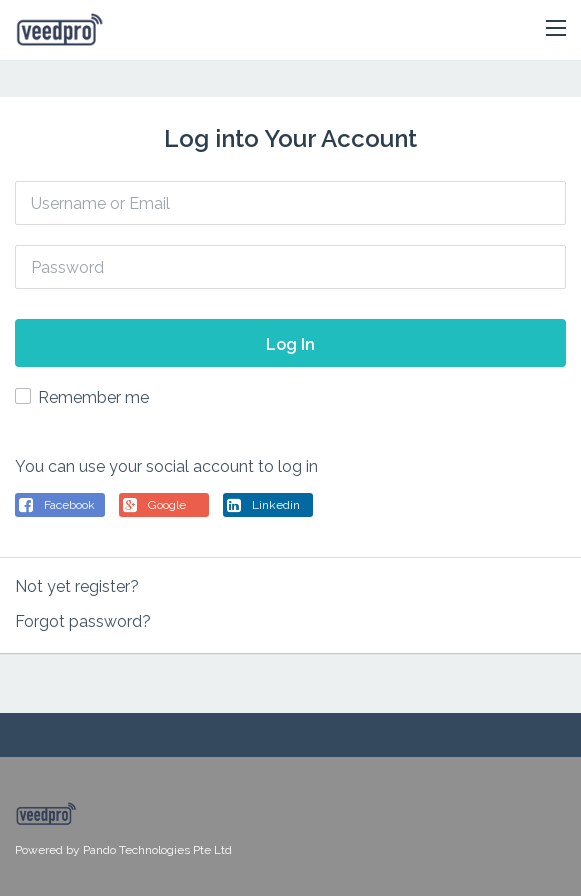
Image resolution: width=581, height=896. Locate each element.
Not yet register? (77, 586)
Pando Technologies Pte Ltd (157, 850)
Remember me (93, 397)
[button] (556, 29)
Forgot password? (83, 621)
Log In (290, 344)
